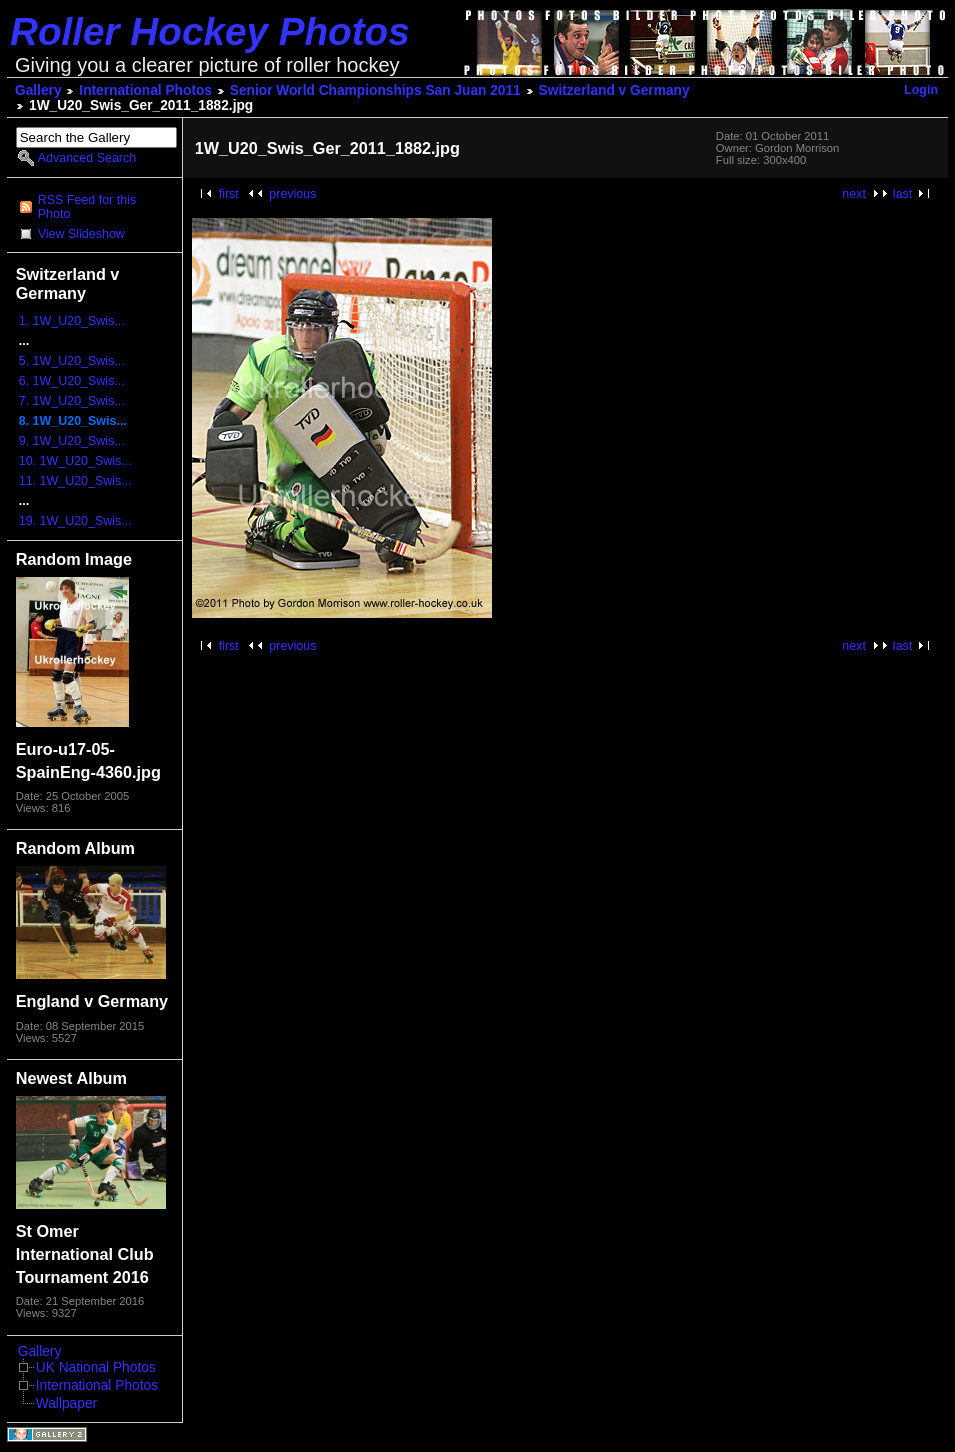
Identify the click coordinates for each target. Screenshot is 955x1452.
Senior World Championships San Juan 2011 (375, 90)
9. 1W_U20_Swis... (72, 441)
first (229, 194)
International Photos (145, 90)
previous (292, 194)
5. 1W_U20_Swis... (72, 361)
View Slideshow (81, 234)
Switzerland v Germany (614, 90)
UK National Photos (96, 1367)
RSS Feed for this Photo (87, 207)
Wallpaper (66, 1403)
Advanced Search (87, 158)
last (902, 194)
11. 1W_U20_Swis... (75, 481)
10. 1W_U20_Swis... (75, 461)
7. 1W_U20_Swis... (72, 401)
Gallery (38, 90)
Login (921, 90)
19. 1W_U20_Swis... (75, 521)
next (854, 194)
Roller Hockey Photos (210, 31)
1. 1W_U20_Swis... (72, 321)
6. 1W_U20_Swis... (72, 381)
